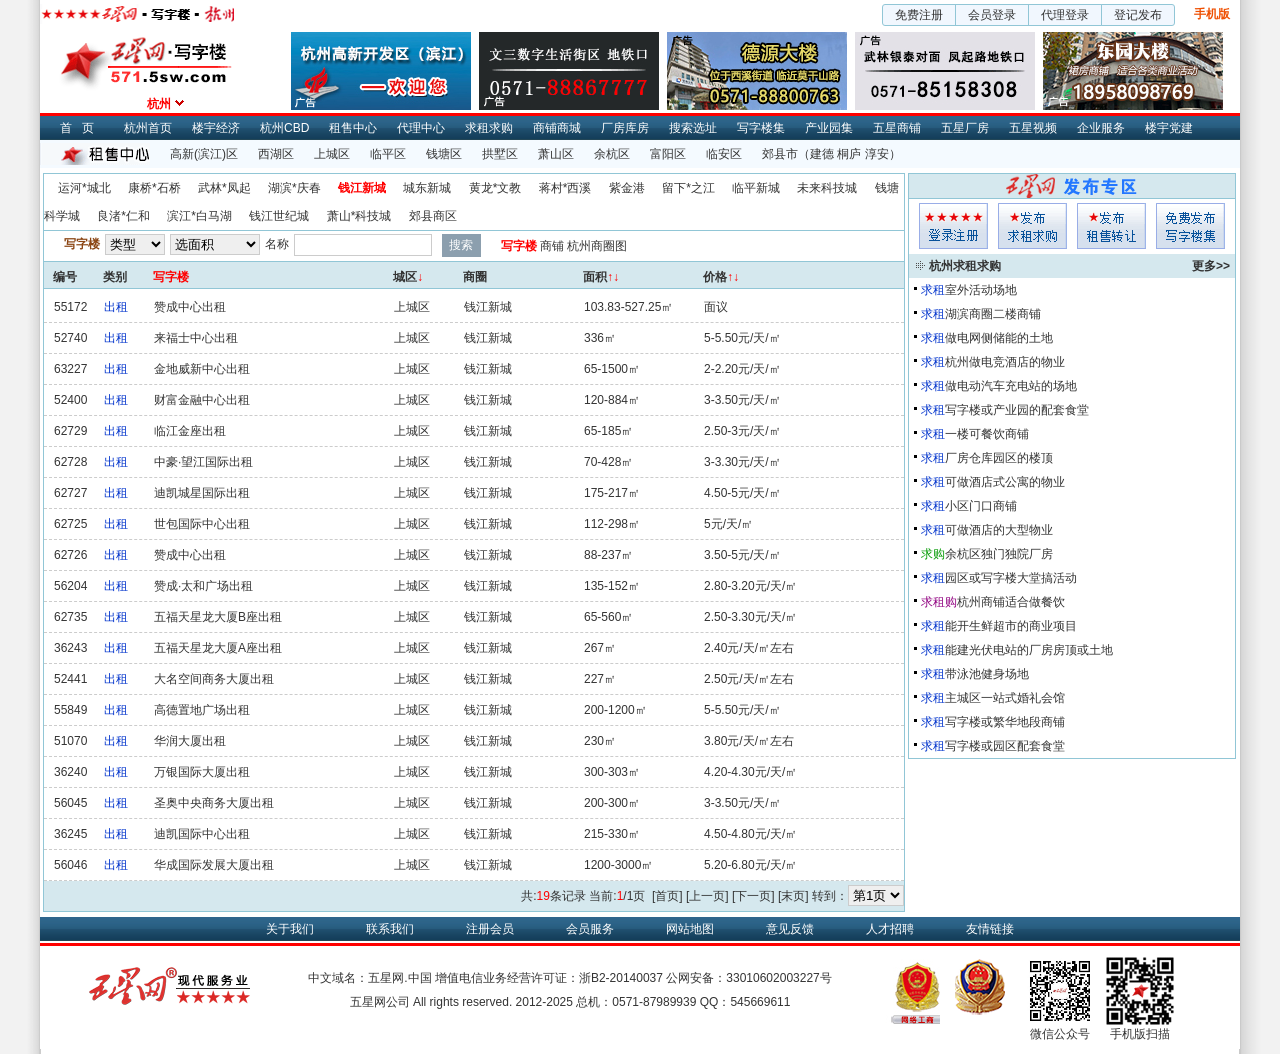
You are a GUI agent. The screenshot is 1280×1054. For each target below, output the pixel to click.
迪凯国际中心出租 (202, 834)
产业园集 (829, 128)
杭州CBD (284, 128)
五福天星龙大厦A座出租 (218, 648)
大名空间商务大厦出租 (214, 679)
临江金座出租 (190, 431)
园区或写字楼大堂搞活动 (1011, 578)
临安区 (724, 154)
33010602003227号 (778, 978)
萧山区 (556, 154)
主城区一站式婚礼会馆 (1005, 698)
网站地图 (690, 929)
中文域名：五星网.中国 (369, 978)
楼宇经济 (216, 128)
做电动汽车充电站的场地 (1011, 386)
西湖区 (276, 154)
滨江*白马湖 (199, 216)
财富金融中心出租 (202, 400)
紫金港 (627, 188)
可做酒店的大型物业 (999, 530)
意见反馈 (790, 929)
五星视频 (1033, 128)
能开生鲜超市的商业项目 (1011, 626)
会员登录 (992, 15)
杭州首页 (148, 128)
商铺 (552, 246)
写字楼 (519, 246)
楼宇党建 (1169, 128)
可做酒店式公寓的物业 (1005, 482)
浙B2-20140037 (621, 978)
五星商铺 (897, 128)
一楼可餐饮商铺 (987, 434)
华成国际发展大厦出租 (214, 865)
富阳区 (668, 154)
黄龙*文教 (495, 188)
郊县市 (780, 154)
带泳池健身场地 (987, 674)
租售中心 (353, 128)
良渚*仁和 (123, 216)
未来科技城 (827, 188)
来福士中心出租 (196, 338)
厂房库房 (625, 128)
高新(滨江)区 (204, 154)
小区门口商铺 (981, 506)
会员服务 (590, 929)
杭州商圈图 (597, 246)
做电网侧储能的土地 (999, 338)
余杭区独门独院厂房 (999, 554)
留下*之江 (688, 188)
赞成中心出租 (190, 307)
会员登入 (953, 226)
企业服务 (1101, 128)
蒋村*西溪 (565, 188)
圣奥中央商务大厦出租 (214, 803)
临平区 (388, 154)
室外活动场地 (981, 290)
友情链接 (990, 929)
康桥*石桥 (154, 188)
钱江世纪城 (279, 216)
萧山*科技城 (359, 216)
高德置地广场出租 (202, 710)
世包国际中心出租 (202, 524)
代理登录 (1065, 15)
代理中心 (421, 128)
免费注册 (919, 15)
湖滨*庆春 (294, 188)
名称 (277, 244)
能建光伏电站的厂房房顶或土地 (1029, 650)
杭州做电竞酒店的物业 (1005, 362)
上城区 (332, 154)
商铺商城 (557, 128)
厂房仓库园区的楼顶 (999, 458)
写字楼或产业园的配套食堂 (1017, 410)
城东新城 (427, 188)
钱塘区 (444, 154)
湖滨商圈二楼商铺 (993, 314)
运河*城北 (84, 188)
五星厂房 (965, 128)
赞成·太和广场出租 (203, 586)
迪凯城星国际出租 (202, 493)
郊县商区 (433, 216)
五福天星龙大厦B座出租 (218, 617)
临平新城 (756, 188)
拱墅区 (500, 154)
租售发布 (1111, 226)
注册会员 (490, 929)
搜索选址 (693, 128)
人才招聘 (890, 929)
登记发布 (1138, 15)
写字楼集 (761, 128)
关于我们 (290, 929)
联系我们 (390, 929)
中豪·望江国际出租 (203, 462)
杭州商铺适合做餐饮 (1011, 602)
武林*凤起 (224, 188)
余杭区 (612, 154)
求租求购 (489, 128)
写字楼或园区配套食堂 (1005, 746)
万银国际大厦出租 (202, 772)
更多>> (1211, 266)
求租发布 (1032, 226)
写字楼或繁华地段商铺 (1005, 722)
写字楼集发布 (1190, 226)
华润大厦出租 (190, 741)
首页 (82, 128)
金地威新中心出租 (202, 369)
